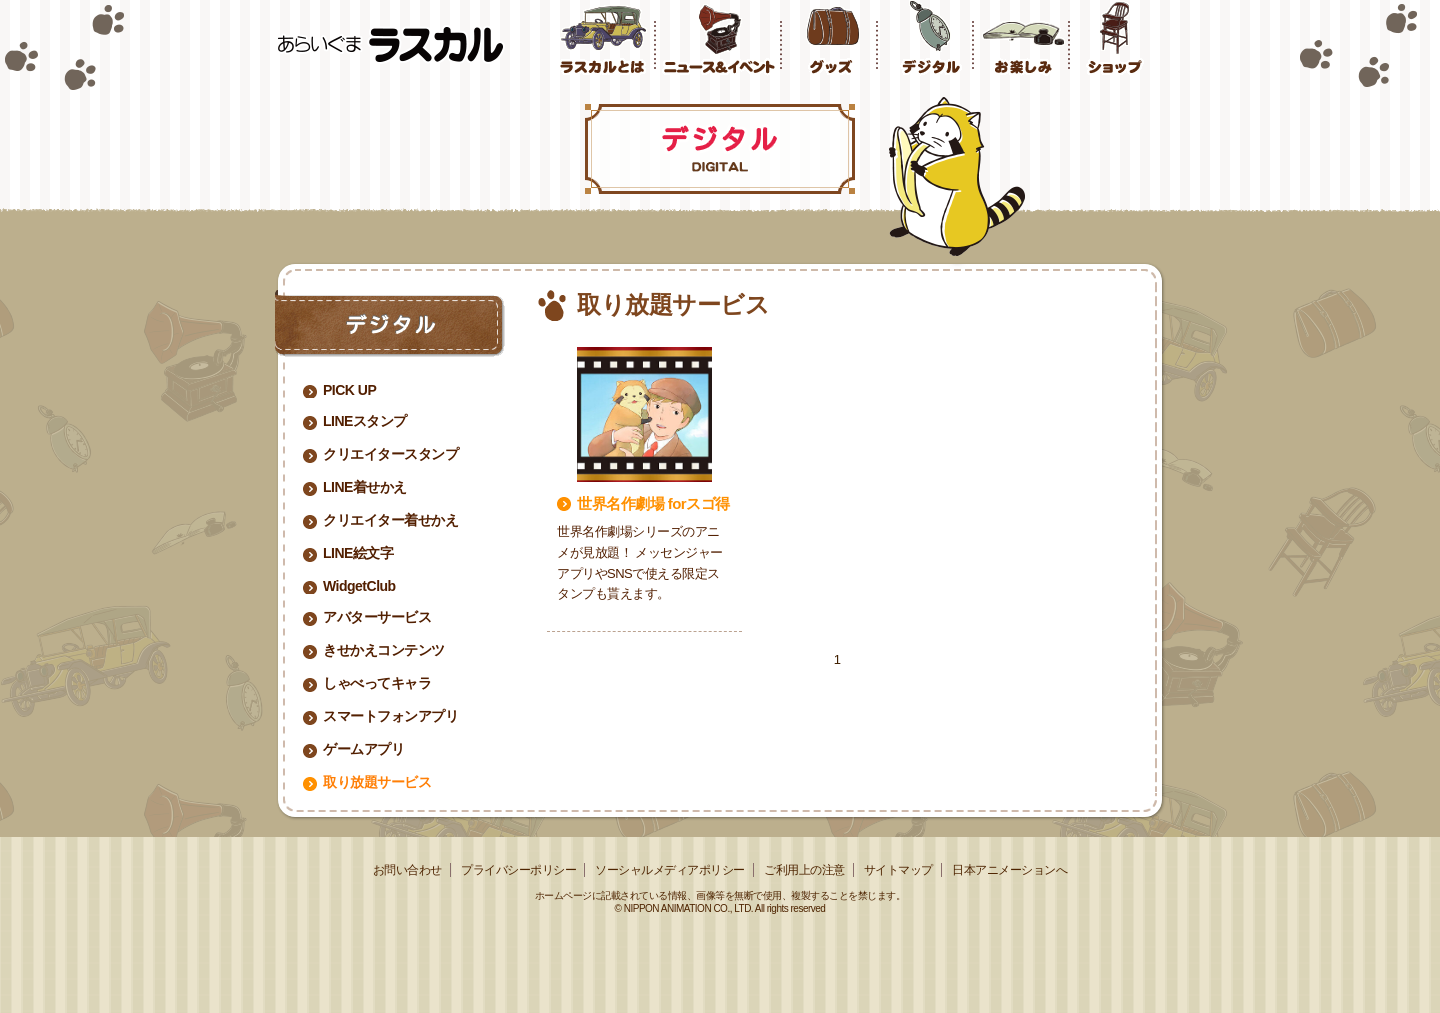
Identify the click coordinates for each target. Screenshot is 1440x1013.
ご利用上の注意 (804, 870)
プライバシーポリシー (518, 870)
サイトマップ (898, 870)
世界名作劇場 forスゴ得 (653, 503)
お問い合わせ (407, 870)
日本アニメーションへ (1009, 870)
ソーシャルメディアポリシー (670, 870)
